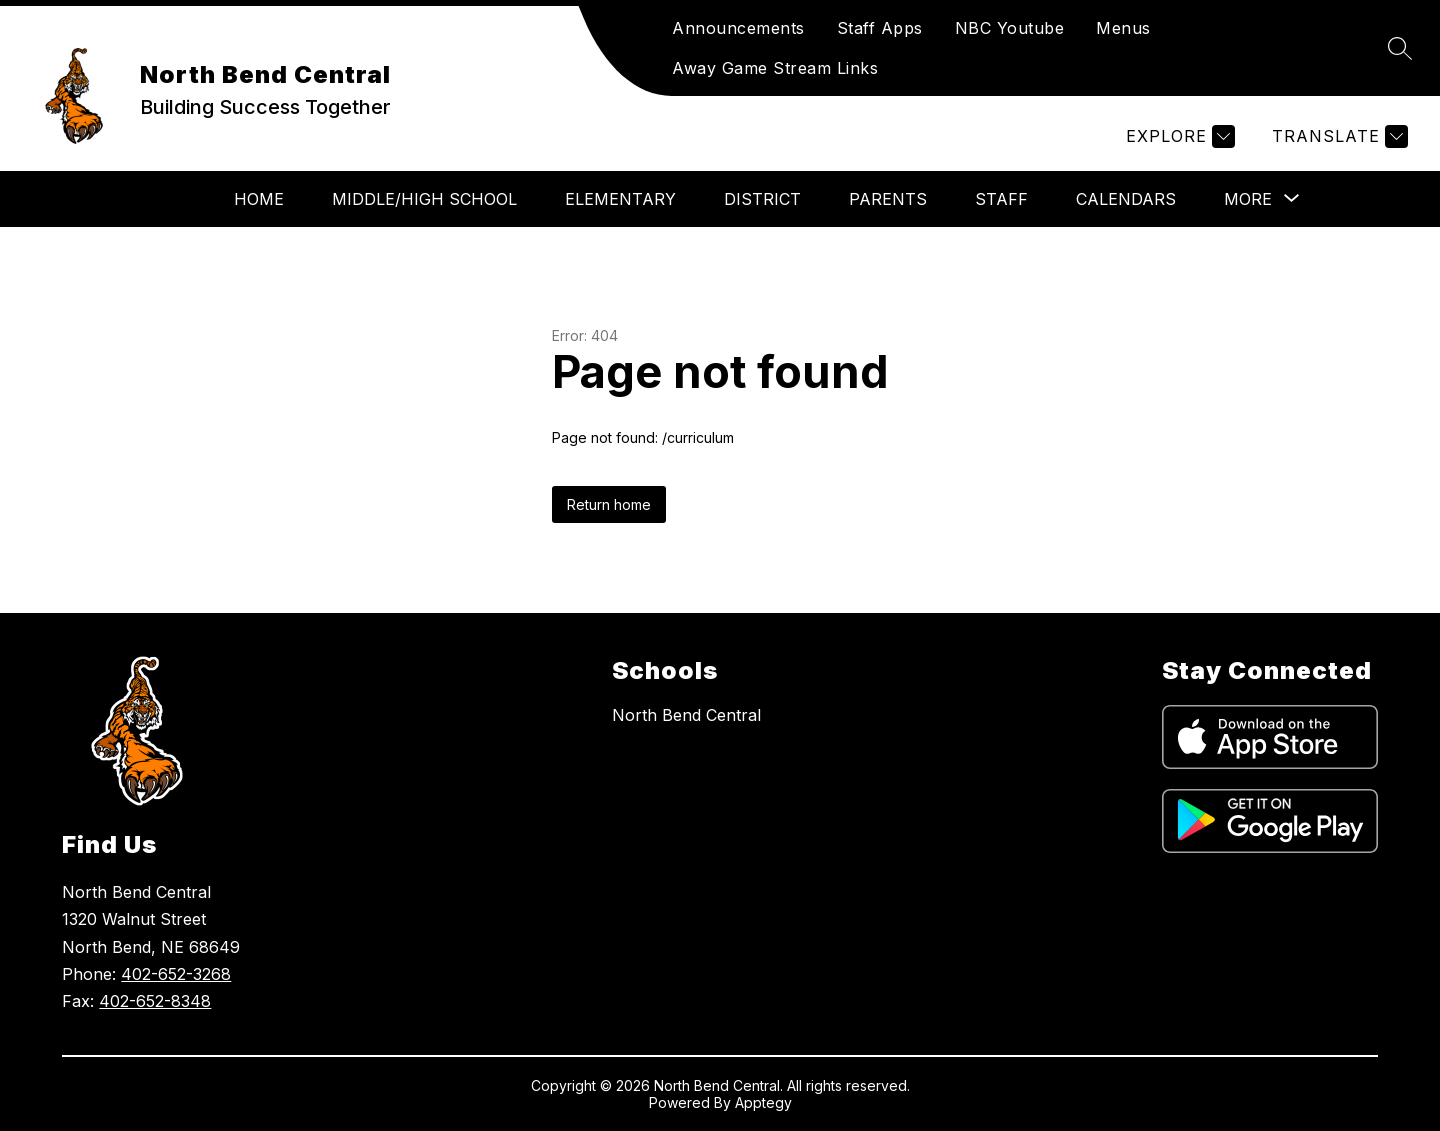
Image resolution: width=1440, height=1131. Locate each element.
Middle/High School (424, 199)
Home (259, 199)
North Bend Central (686, 715)
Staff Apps (880, 28)
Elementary (620, 199)
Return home (609, 504)
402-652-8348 (155, 1001)
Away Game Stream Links (775, 68)
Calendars (1126, 199)
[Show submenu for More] (1248, 199)
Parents (888, 199)
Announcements (738, 28)
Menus (1123, 28)
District (762, 199)
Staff (1001, 199)
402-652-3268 (176, 974)
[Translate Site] (1337, 136)
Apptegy (763, 1102)
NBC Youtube (1010, 28)
